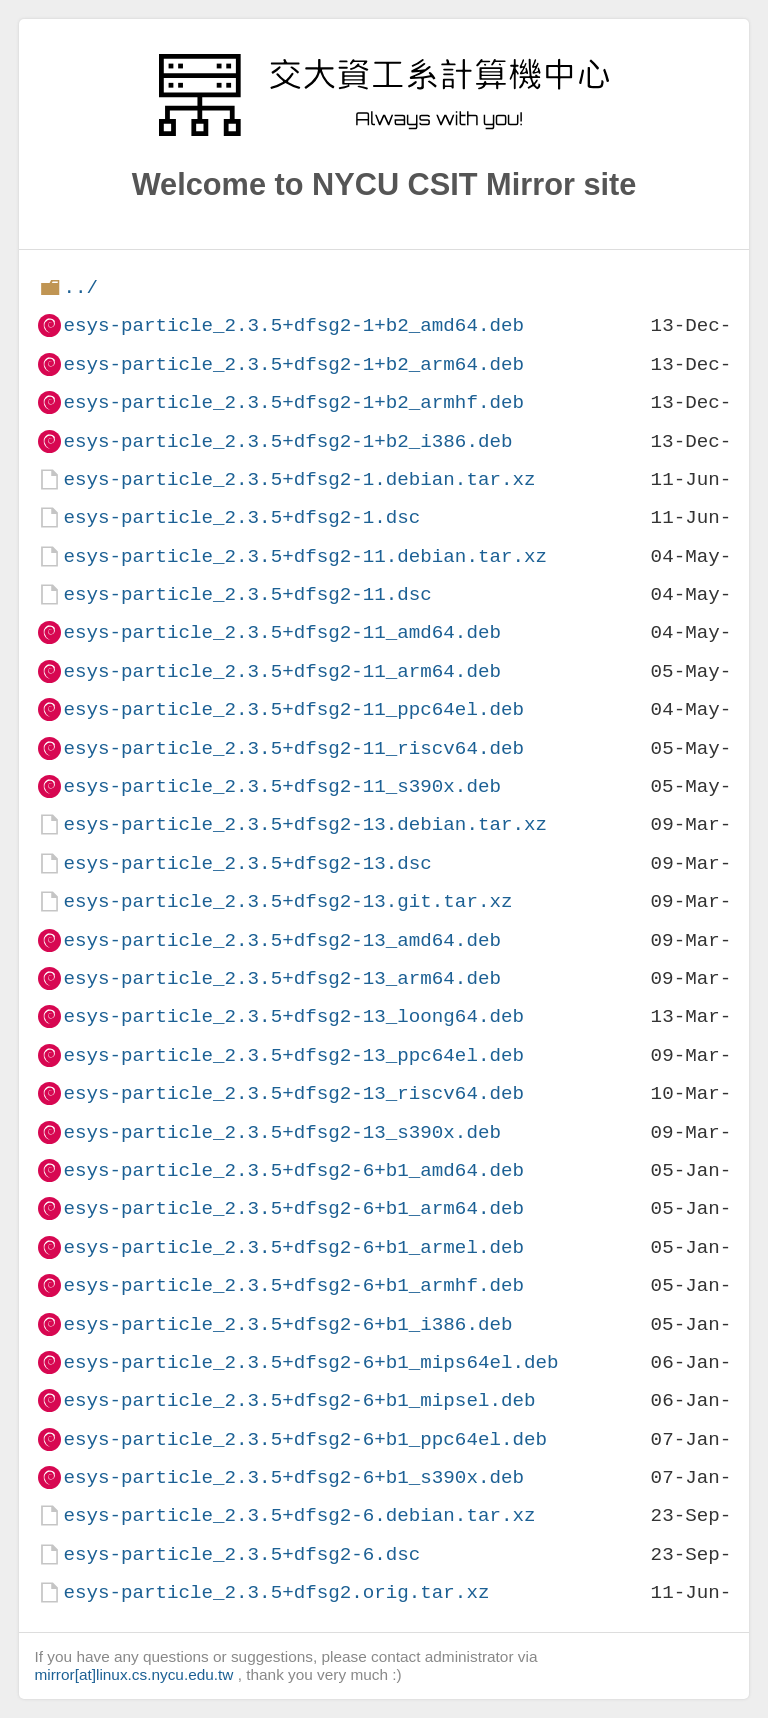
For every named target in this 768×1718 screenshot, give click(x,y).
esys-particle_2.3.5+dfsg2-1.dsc (241, 517)
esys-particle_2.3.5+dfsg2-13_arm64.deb (281, 978)
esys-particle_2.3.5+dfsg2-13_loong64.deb (293, 1016)
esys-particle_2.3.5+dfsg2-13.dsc (247, 863)
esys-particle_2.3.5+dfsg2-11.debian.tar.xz (305, 556)
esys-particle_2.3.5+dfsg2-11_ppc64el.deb (293, 709)
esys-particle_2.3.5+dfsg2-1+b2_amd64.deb (293, 325)
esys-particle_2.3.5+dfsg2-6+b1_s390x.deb (293, 1477)
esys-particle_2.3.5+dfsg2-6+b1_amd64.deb (293, 1170)
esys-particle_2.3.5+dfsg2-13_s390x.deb (281, 1132)
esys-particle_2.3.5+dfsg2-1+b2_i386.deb (287, 441)
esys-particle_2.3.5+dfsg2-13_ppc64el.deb (293, 1055)
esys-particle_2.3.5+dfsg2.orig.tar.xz (276, 1592)
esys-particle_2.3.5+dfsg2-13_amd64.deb (281, 940)
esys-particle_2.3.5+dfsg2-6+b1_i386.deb (287, 1324)
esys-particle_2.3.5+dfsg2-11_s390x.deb (281, 786)
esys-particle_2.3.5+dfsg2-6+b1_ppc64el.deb (305, 1439)
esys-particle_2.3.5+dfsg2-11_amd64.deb (281, 632)
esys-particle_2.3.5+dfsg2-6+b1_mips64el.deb (310, 1362)
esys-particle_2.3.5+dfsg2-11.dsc (247, 594)
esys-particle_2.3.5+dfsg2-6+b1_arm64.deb (293, 1208)
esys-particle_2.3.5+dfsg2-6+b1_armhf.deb (293, 1285)
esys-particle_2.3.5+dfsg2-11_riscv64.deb (293, 748)
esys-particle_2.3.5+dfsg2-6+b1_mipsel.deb (299, 1400)
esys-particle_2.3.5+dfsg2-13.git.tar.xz (287, 901)
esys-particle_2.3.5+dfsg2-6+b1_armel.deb (293, 1247)
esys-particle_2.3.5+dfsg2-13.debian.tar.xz (305, 824)
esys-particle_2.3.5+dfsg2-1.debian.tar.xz (299, 479)
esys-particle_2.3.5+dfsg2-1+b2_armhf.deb (293, 402)
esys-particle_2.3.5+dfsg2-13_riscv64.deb (293, 1093)
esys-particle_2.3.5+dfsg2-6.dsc (241, 1554)
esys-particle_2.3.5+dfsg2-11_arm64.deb (281, 671)
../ (80, 287)
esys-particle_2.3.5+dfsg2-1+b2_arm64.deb (293, 364)
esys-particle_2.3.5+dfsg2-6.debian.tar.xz (299, 1515)
